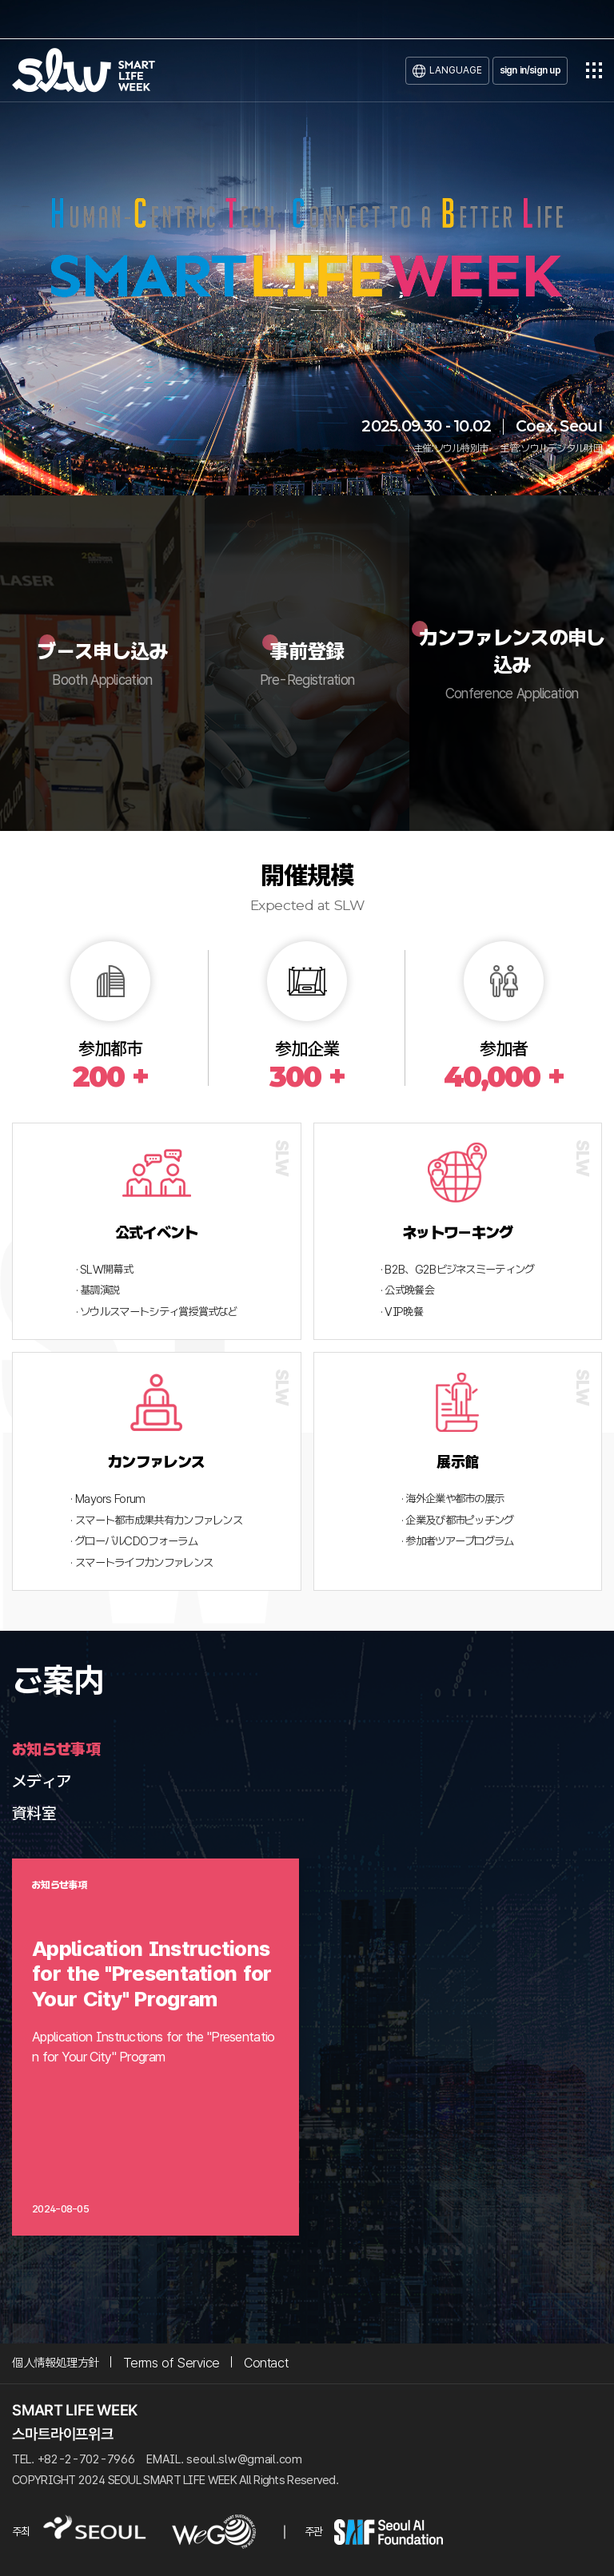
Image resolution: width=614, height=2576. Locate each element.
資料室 (34, 1813)
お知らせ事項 (56, 1749)
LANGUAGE (455, 70)
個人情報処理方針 (55, 2363)
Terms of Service (171, 2363)
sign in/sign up (530, 70)
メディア (41, 1781)
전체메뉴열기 (594, 70)
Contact (266, 2363)
